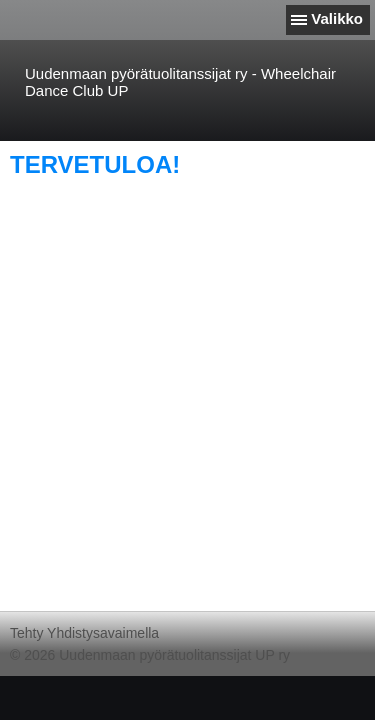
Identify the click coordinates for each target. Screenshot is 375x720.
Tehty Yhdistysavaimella (84, 633)
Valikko (337, 18)
